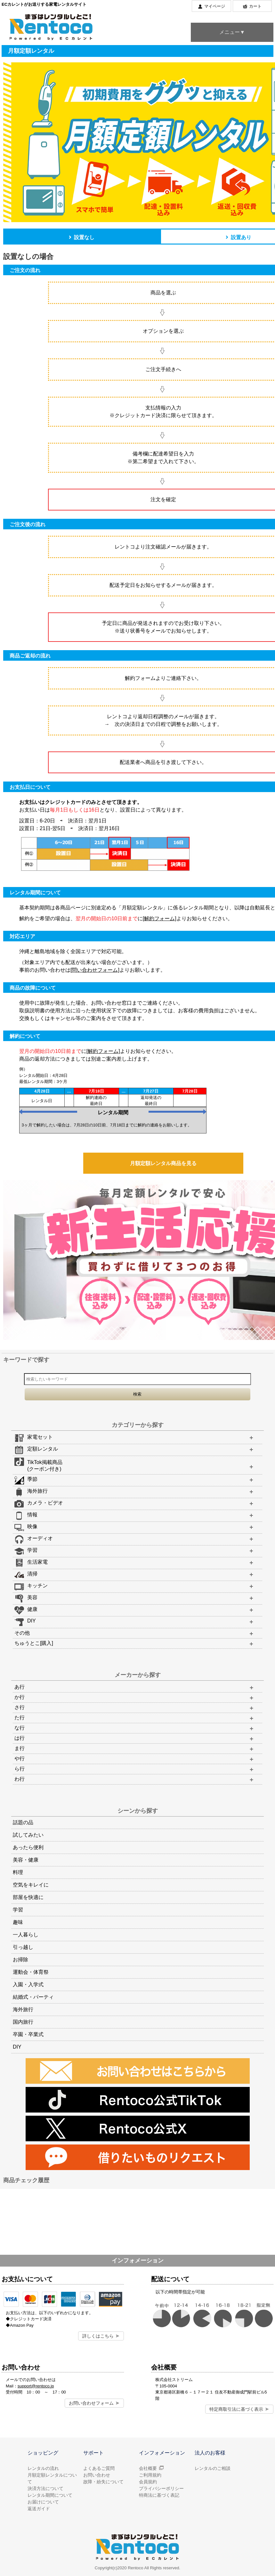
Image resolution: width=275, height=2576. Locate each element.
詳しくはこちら (98, 2336)
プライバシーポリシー (161, 2488)
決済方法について (45, 2488)
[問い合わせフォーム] (94, 970)
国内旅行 (23, 2022)
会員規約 (148, 2481)
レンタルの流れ (43, 2468)
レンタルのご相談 (213, 2468)
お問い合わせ (96, 2475)
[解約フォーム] (159, 918)
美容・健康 (25, 1860)
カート (255, 6)
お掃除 (20, 1959)
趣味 (18, 1922)
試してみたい (28, 1835)
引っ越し (23, 1947)
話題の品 (23, 1822)
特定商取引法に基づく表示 (236, 2409)
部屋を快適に (28, 1897)
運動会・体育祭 (31, 1972)
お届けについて (43, 2501)
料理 (18, 1872)
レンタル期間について (50, 2495)
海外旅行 (23, 2009)
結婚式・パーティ (33, 1997)
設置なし (81, 237)
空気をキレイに (31, 1884)
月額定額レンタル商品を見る (163, 1163)
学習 (18, 1909)
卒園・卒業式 (28, 2034)
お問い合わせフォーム (91, 2403)
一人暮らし (25, 1934)
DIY (17, 2047)
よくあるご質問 (99, 2468)
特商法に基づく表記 (159, 2495)
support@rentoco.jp (36, 2386)
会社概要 (148, 2468)
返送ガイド (39, 2508)
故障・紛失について (103, 2481)
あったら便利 (28, 1847)
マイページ (214, 6)
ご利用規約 (150, 2475)
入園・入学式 (28, 1984)
